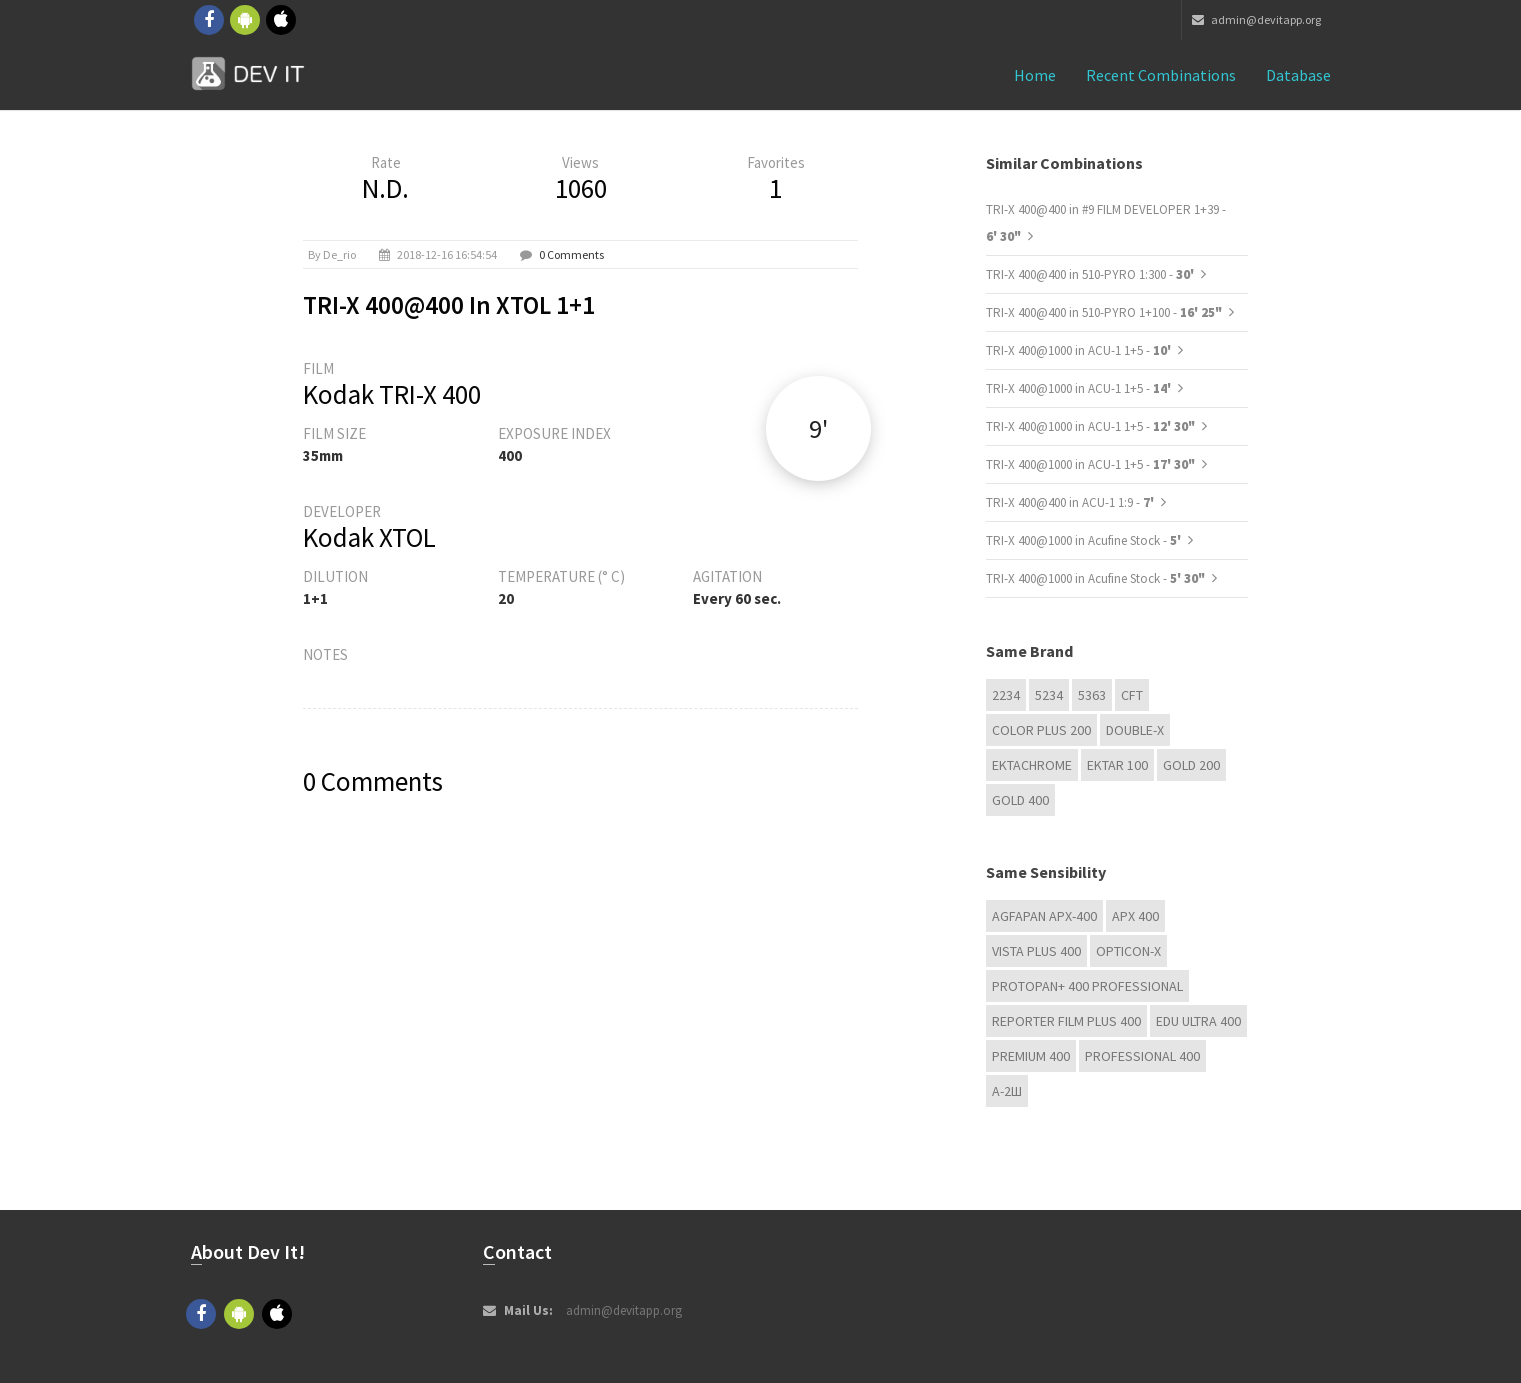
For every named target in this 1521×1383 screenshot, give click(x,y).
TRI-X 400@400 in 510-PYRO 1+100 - (1104, 312)
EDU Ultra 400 (1198, 1021)
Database (1298, 75)
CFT (1132, 695)
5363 (1092, 695)
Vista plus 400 (1036, 951)
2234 (1006, 695)
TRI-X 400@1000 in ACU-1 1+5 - (1080, 350)
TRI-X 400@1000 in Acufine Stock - (1085, 540)
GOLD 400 (1020, 800)
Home (1035, 75)
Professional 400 (1142, 1056)
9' (818, 428)
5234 (1049, 695)
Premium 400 (1031, 1056)
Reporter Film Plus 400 (1066, 1021)
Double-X (1135, 730)
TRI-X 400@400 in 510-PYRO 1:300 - (1091, 274)
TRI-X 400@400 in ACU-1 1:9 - (1071, 502)
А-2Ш (1007, 1091)
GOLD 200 (1191, 765)
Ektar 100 (1117, 765)
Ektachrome (1032, 765)
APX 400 (1135, 916)
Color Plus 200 (1041, 730)
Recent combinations (1161, 75)
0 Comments (571, 254)
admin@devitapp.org (1256, 19)
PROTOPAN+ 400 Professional (1087, 986)
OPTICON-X (1128, 951)
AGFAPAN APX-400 (1044, 916)
